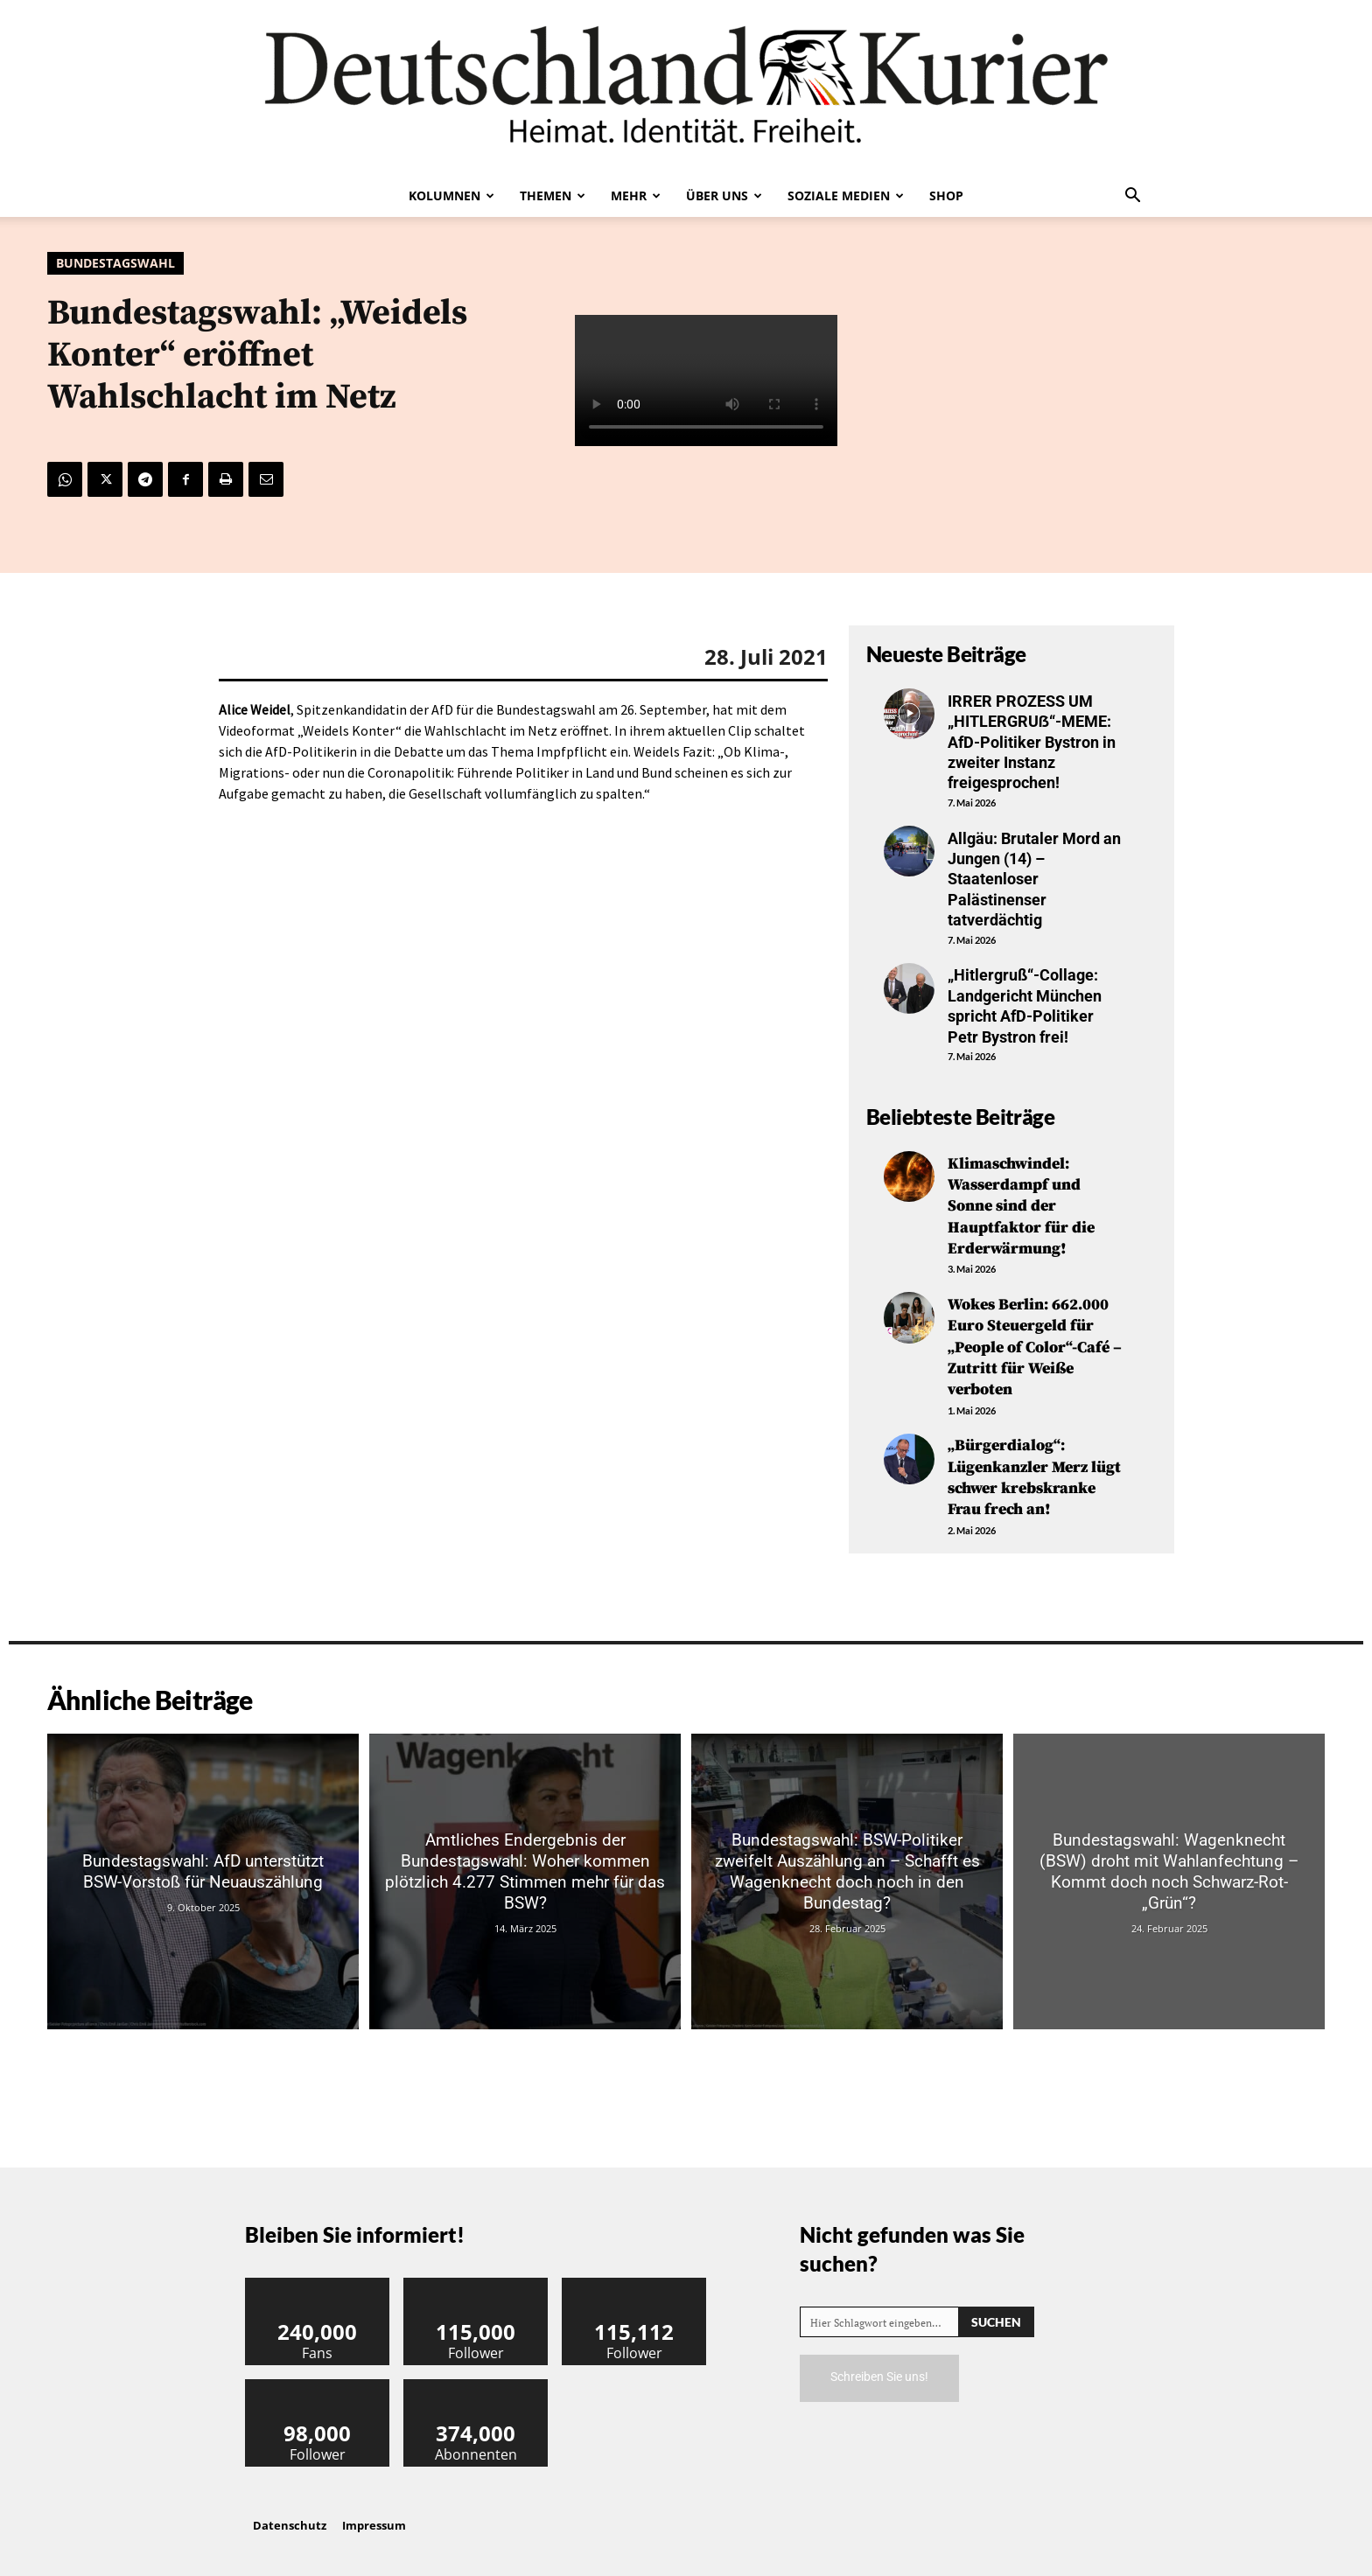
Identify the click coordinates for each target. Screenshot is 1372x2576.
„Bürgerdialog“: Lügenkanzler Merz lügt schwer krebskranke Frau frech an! (1034, 1468)
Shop (946, 195)
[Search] (996, 2310)
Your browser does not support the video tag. (706, 381)
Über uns (724, 195)
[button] (1132, 196)
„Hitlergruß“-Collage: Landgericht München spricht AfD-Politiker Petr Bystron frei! (1025, 1005)
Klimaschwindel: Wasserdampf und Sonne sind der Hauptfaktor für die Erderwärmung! (1021, 1205)
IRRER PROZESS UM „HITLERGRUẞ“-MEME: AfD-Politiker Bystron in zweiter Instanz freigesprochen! (1032, 742)
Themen (552, 195)
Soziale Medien (846, 195)
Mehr (636, 195)
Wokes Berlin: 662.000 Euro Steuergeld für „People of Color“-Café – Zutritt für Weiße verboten (1035, 1342)
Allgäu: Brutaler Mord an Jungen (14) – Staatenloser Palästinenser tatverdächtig (1034, 879)
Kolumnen (451, 195)
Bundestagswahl (115, 263)
